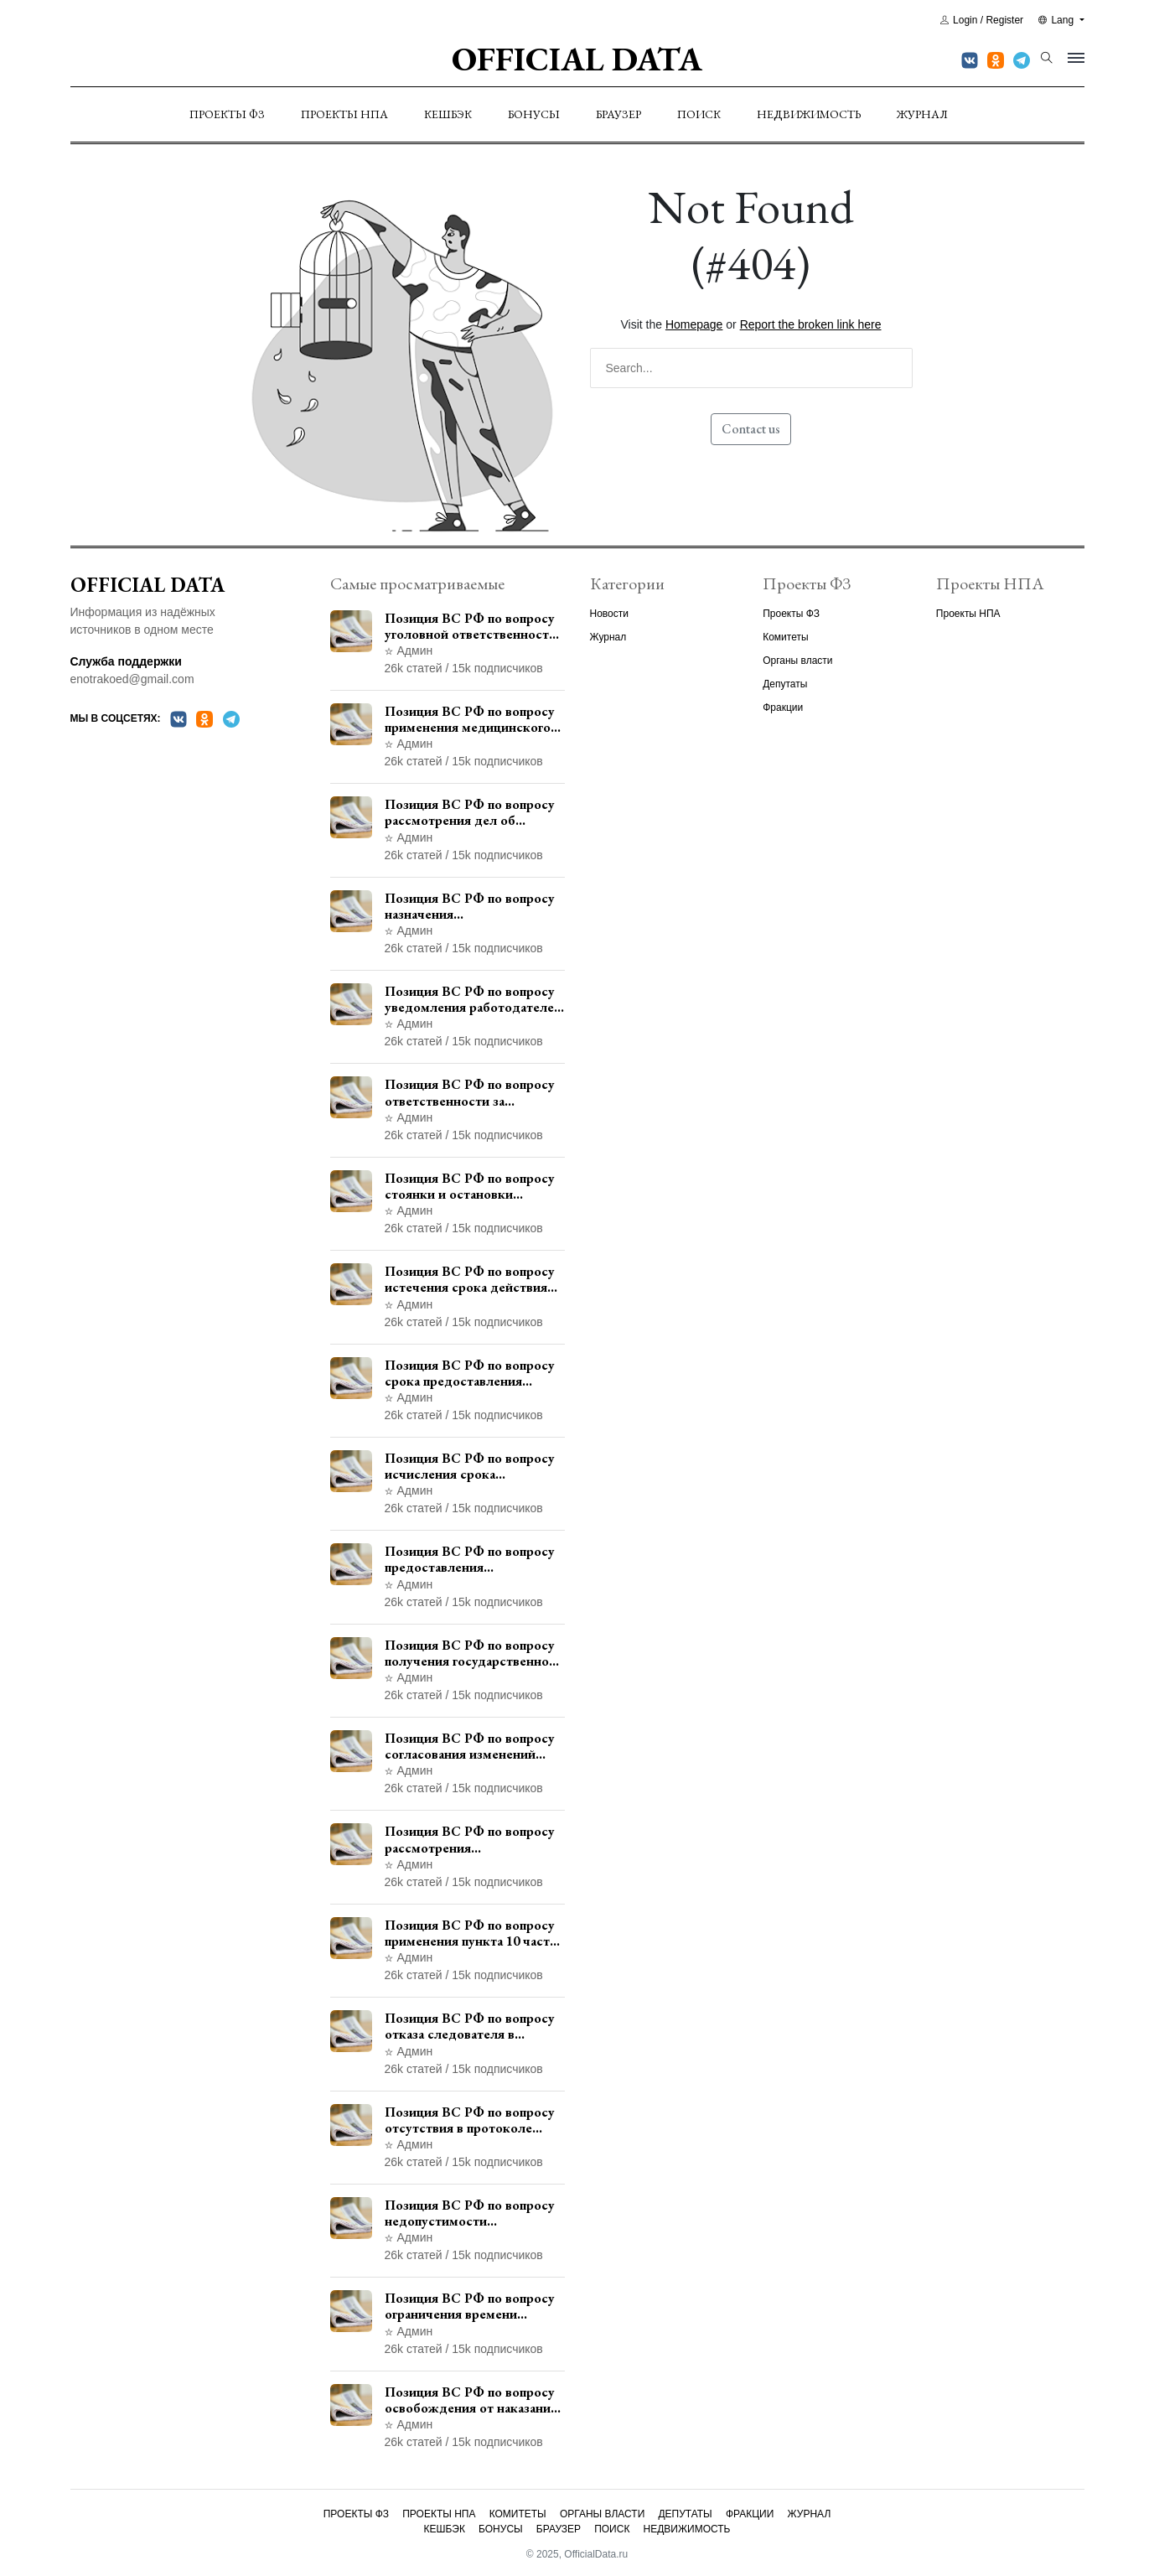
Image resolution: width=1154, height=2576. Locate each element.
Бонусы (534, 114)
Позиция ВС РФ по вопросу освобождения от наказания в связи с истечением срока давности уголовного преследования (471, 2400)
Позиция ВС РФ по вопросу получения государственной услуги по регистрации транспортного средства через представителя (470, 1653)
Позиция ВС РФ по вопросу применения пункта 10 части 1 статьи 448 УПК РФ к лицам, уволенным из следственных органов (471, 1933)
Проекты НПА (344, 114)
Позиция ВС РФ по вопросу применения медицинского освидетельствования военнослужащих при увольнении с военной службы (470, 719)
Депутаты (785, 684)
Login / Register (981, 20)
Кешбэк (448, 114)
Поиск (699, 114)
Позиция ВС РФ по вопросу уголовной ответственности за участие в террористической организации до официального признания (470, 626)
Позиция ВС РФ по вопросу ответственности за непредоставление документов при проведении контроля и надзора (473, 1092)
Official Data (577, 58)
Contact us (751, 429)
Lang (1057, 20)
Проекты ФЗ (227, 114)
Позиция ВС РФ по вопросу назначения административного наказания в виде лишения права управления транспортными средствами (470, 906)
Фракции (783, 707)
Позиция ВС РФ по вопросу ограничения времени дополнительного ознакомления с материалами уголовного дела (475, 2306)
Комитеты (785, 637)
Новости (609, 613)
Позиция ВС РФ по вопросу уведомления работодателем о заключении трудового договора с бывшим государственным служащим (474, 999)
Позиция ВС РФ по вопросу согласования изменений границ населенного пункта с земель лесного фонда (472, 1746)
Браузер (618, 114)
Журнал (922, 114)
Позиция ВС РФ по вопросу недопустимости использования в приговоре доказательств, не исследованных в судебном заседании (470, 2213)
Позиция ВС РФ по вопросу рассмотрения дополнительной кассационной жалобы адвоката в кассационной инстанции (470, 1839)
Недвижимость (809, 114)
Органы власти (797, 660)
